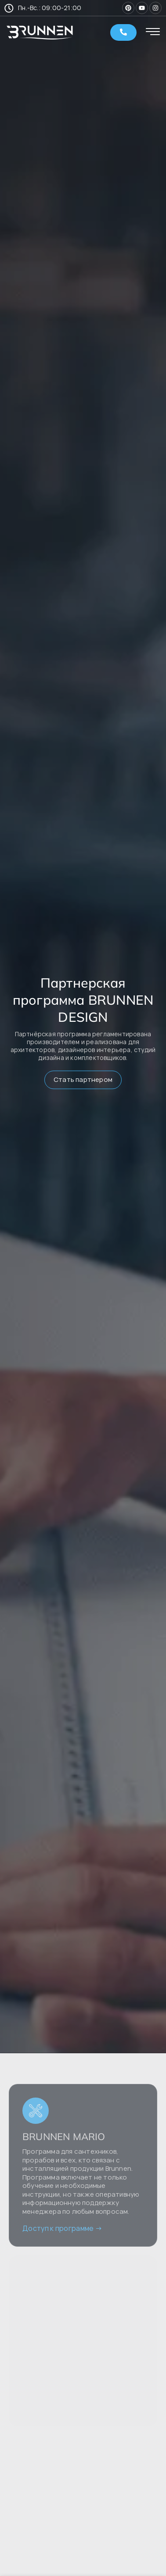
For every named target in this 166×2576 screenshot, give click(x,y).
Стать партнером (83, 1080)
